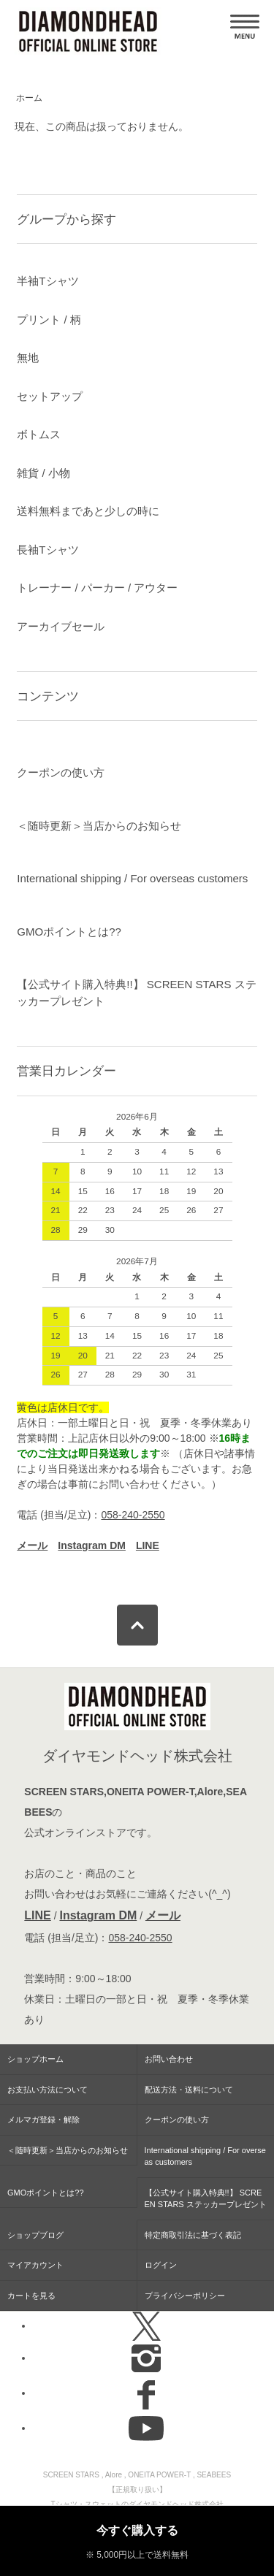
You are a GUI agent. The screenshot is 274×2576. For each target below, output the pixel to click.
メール (162, 1915)
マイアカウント (35, 2264)
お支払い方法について (47, 2089)
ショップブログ (35, 2235)
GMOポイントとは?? (69, 931)
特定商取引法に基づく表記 (193, 2235)
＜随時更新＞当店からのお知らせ (99, 825)
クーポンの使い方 (60, 772)
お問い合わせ (169, 2059)
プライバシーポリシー (185, 2295)
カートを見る (31, 2295)
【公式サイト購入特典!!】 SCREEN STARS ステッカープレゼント (136, 992)
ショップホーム (35, 2059)
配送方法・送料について (189, 2089)
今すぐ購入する (137, 2530)
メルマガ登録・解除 (43, 2119)
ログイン (161, 2264)
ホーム (29, 98)
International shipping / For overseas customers (132, 878)
